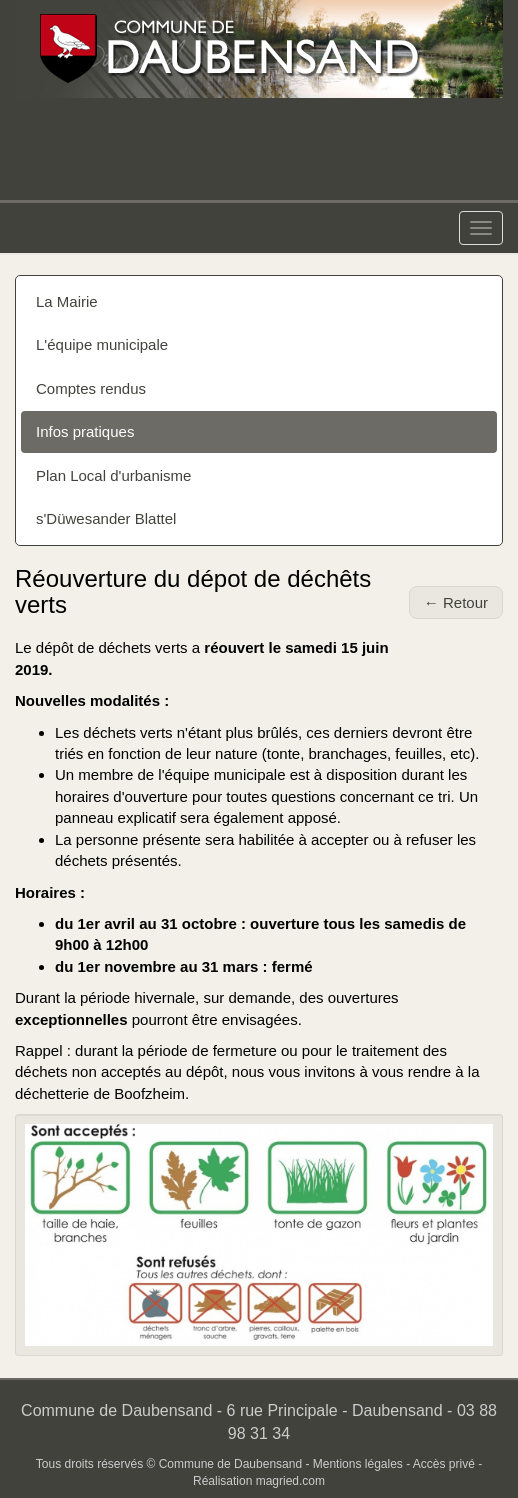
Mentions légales (358, 1464)
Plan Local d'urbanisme (113, 475)
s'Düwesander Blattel (106, 518)
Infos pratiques (85, 431)
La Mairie (67, 301)
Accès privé (444, 1464)
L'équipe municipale (102, 344)
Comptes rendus (91, 388)
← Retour (456, 602)
